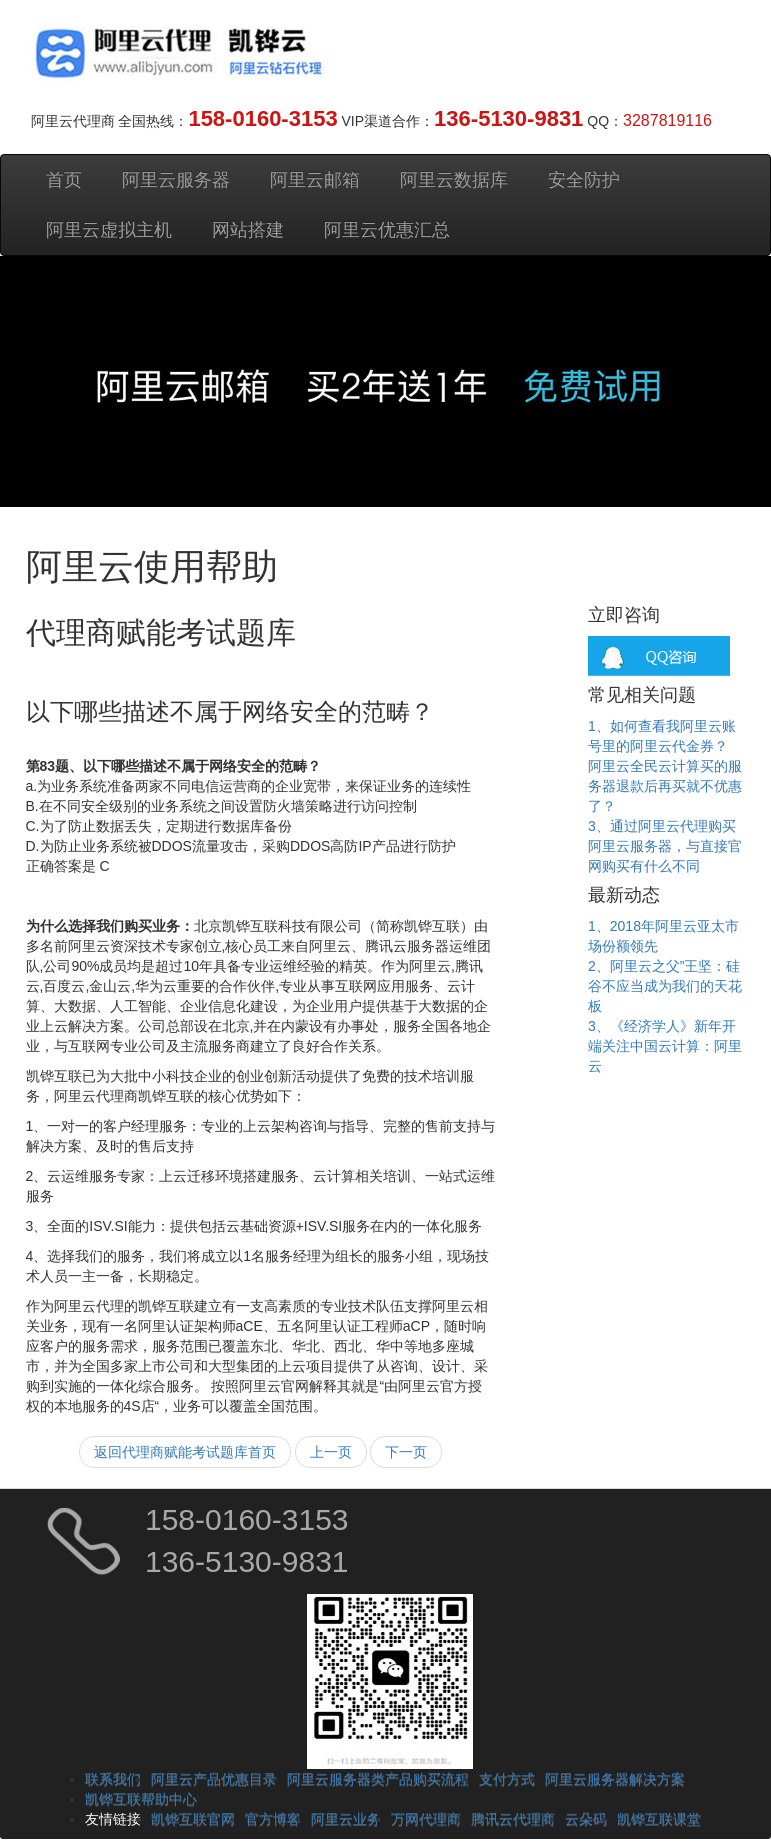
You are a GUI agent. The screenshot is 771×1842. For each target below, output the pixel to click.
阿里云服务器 (176, 180)
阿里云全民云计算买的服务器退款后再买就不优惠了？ (665, 786)
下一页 (406, 1452)
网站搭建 (248, 230)
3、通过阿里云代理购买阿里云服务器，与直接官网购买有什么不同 (665, 846)
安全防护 (584, 180)
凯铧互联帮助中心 (141, 1799)
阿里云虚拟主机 (109, 230)
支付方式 (507, 1779)
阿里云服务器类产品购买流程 (378, 1779)
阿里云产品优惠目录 (214, 1779)
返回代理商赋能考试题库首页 (185, 1452)
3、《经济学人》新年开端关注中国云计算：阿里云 (665, 1046)
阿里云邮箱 (315, 180)
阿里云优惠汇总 (387, 230)
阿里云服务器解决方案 (615, 1779)
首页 (64, 180)
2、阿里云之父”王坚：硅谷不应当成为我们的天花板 (665, 986)
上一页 (331, 1452)
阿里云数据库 (454, 180)
